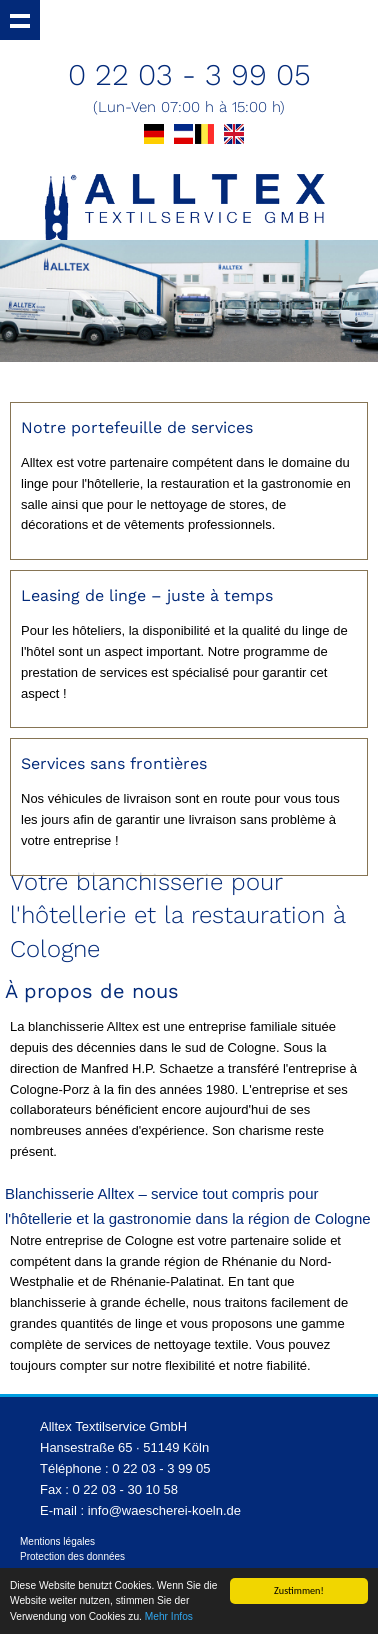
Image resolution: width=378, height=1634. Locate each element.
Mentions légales (57, 1541)
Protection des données (72, 1556)
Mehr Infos (169, 1617)
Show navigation (20, 20)
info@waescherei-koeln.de (164, 1510)
